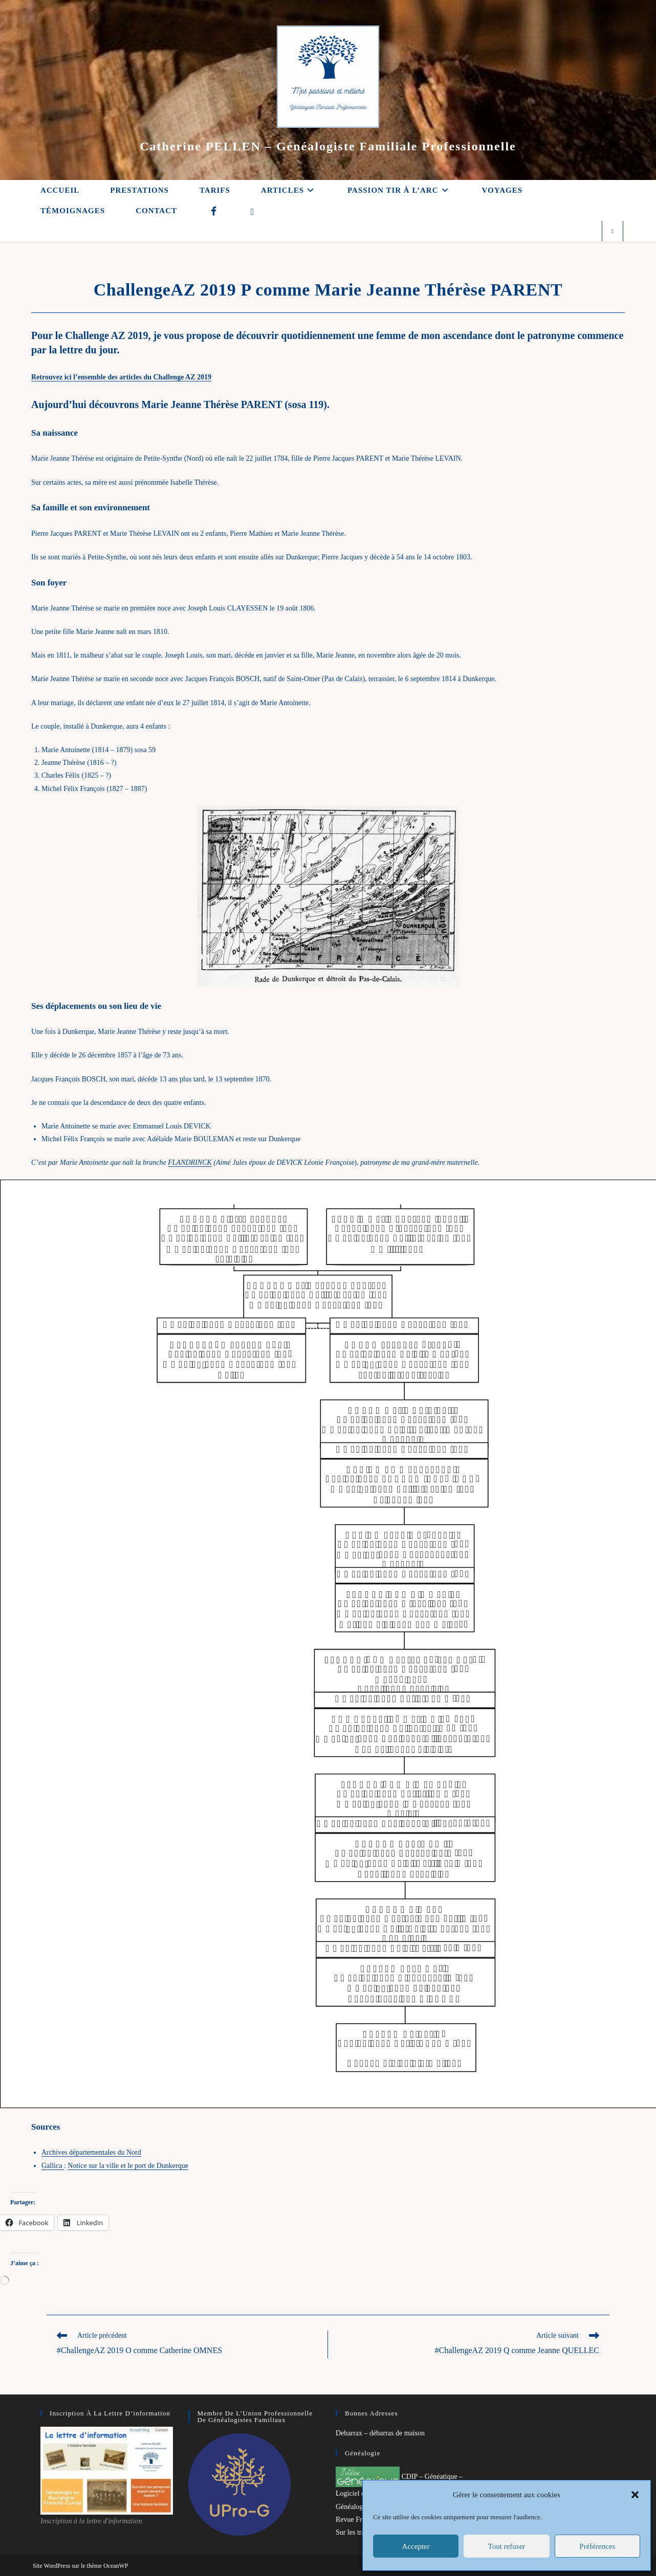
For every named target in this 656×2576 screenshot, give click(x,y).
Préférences (597, 2546)
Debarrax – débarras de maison (380, 2433)
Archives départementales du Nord (91, 2152)
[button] (635, 2495)
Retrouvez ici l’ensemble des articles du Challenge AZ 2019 (121, 377)
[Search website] (612, 231)
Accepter (416, 2546)
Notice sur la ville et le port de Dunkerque (128, 2166)
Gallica (52, 2166)
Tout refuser (507, 2546)
